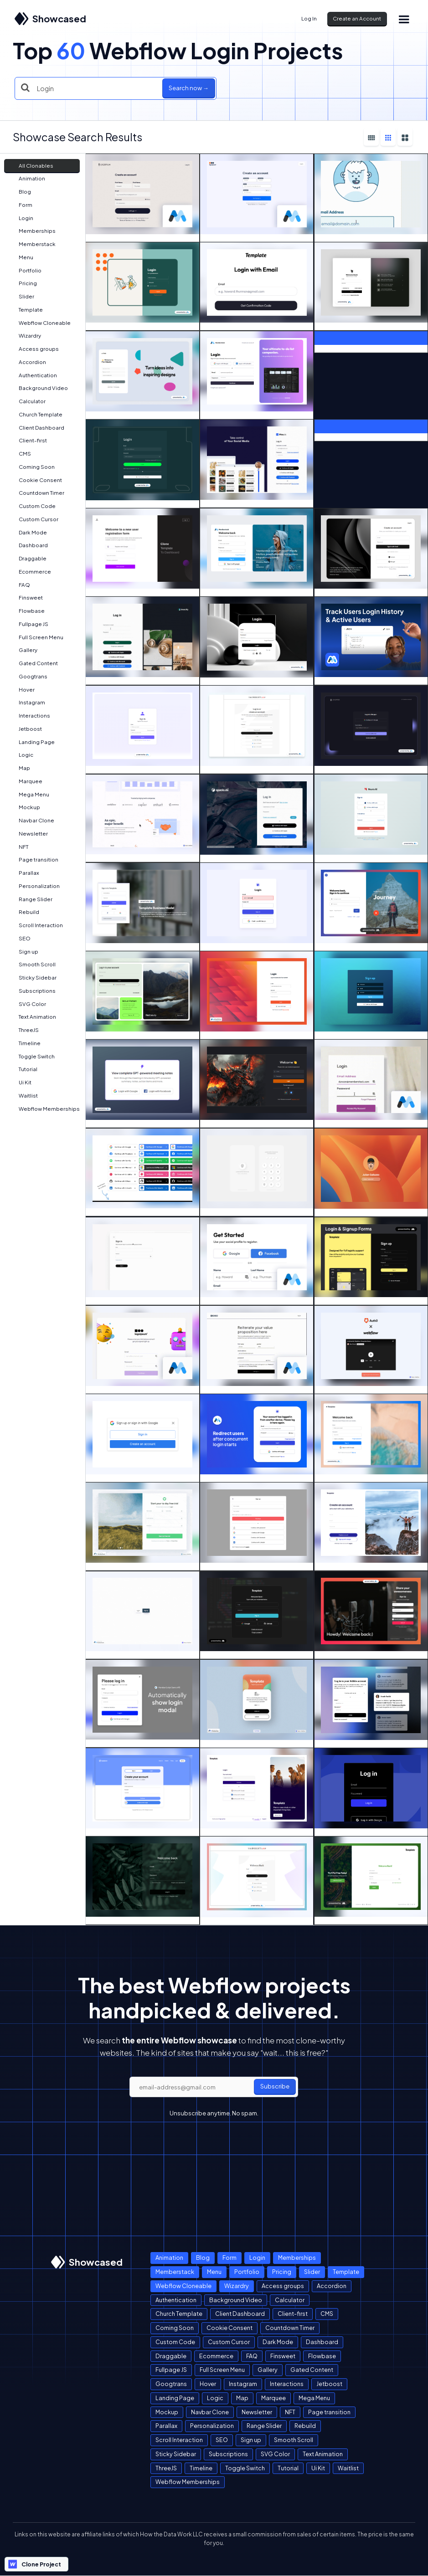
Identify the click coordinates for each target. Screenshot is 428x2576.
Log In (309, 18)
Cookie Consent (36, 480)
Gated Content (34, 663)
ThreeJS (24, 1029)
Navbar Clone (32, 820)
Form (21, 204)
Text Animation (33, 1016)
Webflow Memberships (45, 1108)
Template (26, 309)
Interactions (30, 715)
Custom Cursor (34, 519)
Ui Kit (20, 1082)
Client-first (28, 440)
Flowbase (27, 610)
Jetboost (26, 728)
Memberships (33, 230)
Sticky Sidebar (33, 977)
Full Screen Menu (36, 637)
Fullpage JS (29, 624)
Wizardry (25, 335)
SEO (20, 938)
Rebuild (24, 911)
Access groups (34, 348)
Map (20, 768)
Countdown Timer (37, 492)
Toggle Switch (32, 1056)
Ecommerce (30, 571)
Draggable (28, 558)
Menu (21, 257)
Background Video (39, 388)
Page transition (34, 859)
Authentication (33, 375)
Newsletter (29, 833)
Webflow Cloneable (40, 322)
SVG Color (28, 1004)
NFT (19, 846)
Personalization (35, 886)
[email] (213, 2087)
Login (21, 218)
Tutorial (23, 1069)
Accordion (28, 362)
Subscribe (274, 2086)
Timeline (25, 1043)
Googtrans (28, 676)
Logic (21, 754)
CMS (20, 453)
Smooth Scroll (33, 964)
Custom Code (33, 506)
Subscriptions (33, 990)
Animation (27, 178)
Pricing (23, 283)
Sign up (24, 951)
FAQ (20, 584)
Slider (22, 296)
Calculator (28, 401)
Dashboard (29, 545)
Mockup (25, 807)
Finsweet (26, 597)
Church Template (36, 414)
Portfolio (25, 270)
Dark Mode (28, 532)
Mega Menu (29, 794)
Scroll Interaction (36, 925)
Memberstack (33, 244)
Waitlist (24, 1095)
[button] (403, 19)
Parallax (24, 872)
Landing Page (32, 742)
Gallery (23, 650)
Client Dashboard (37, 427)
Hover (22, 689)
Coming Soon (32, 466)
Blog (20, 191)
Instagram (27, 702)
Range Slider (31, 899)
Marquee (26, 781)
